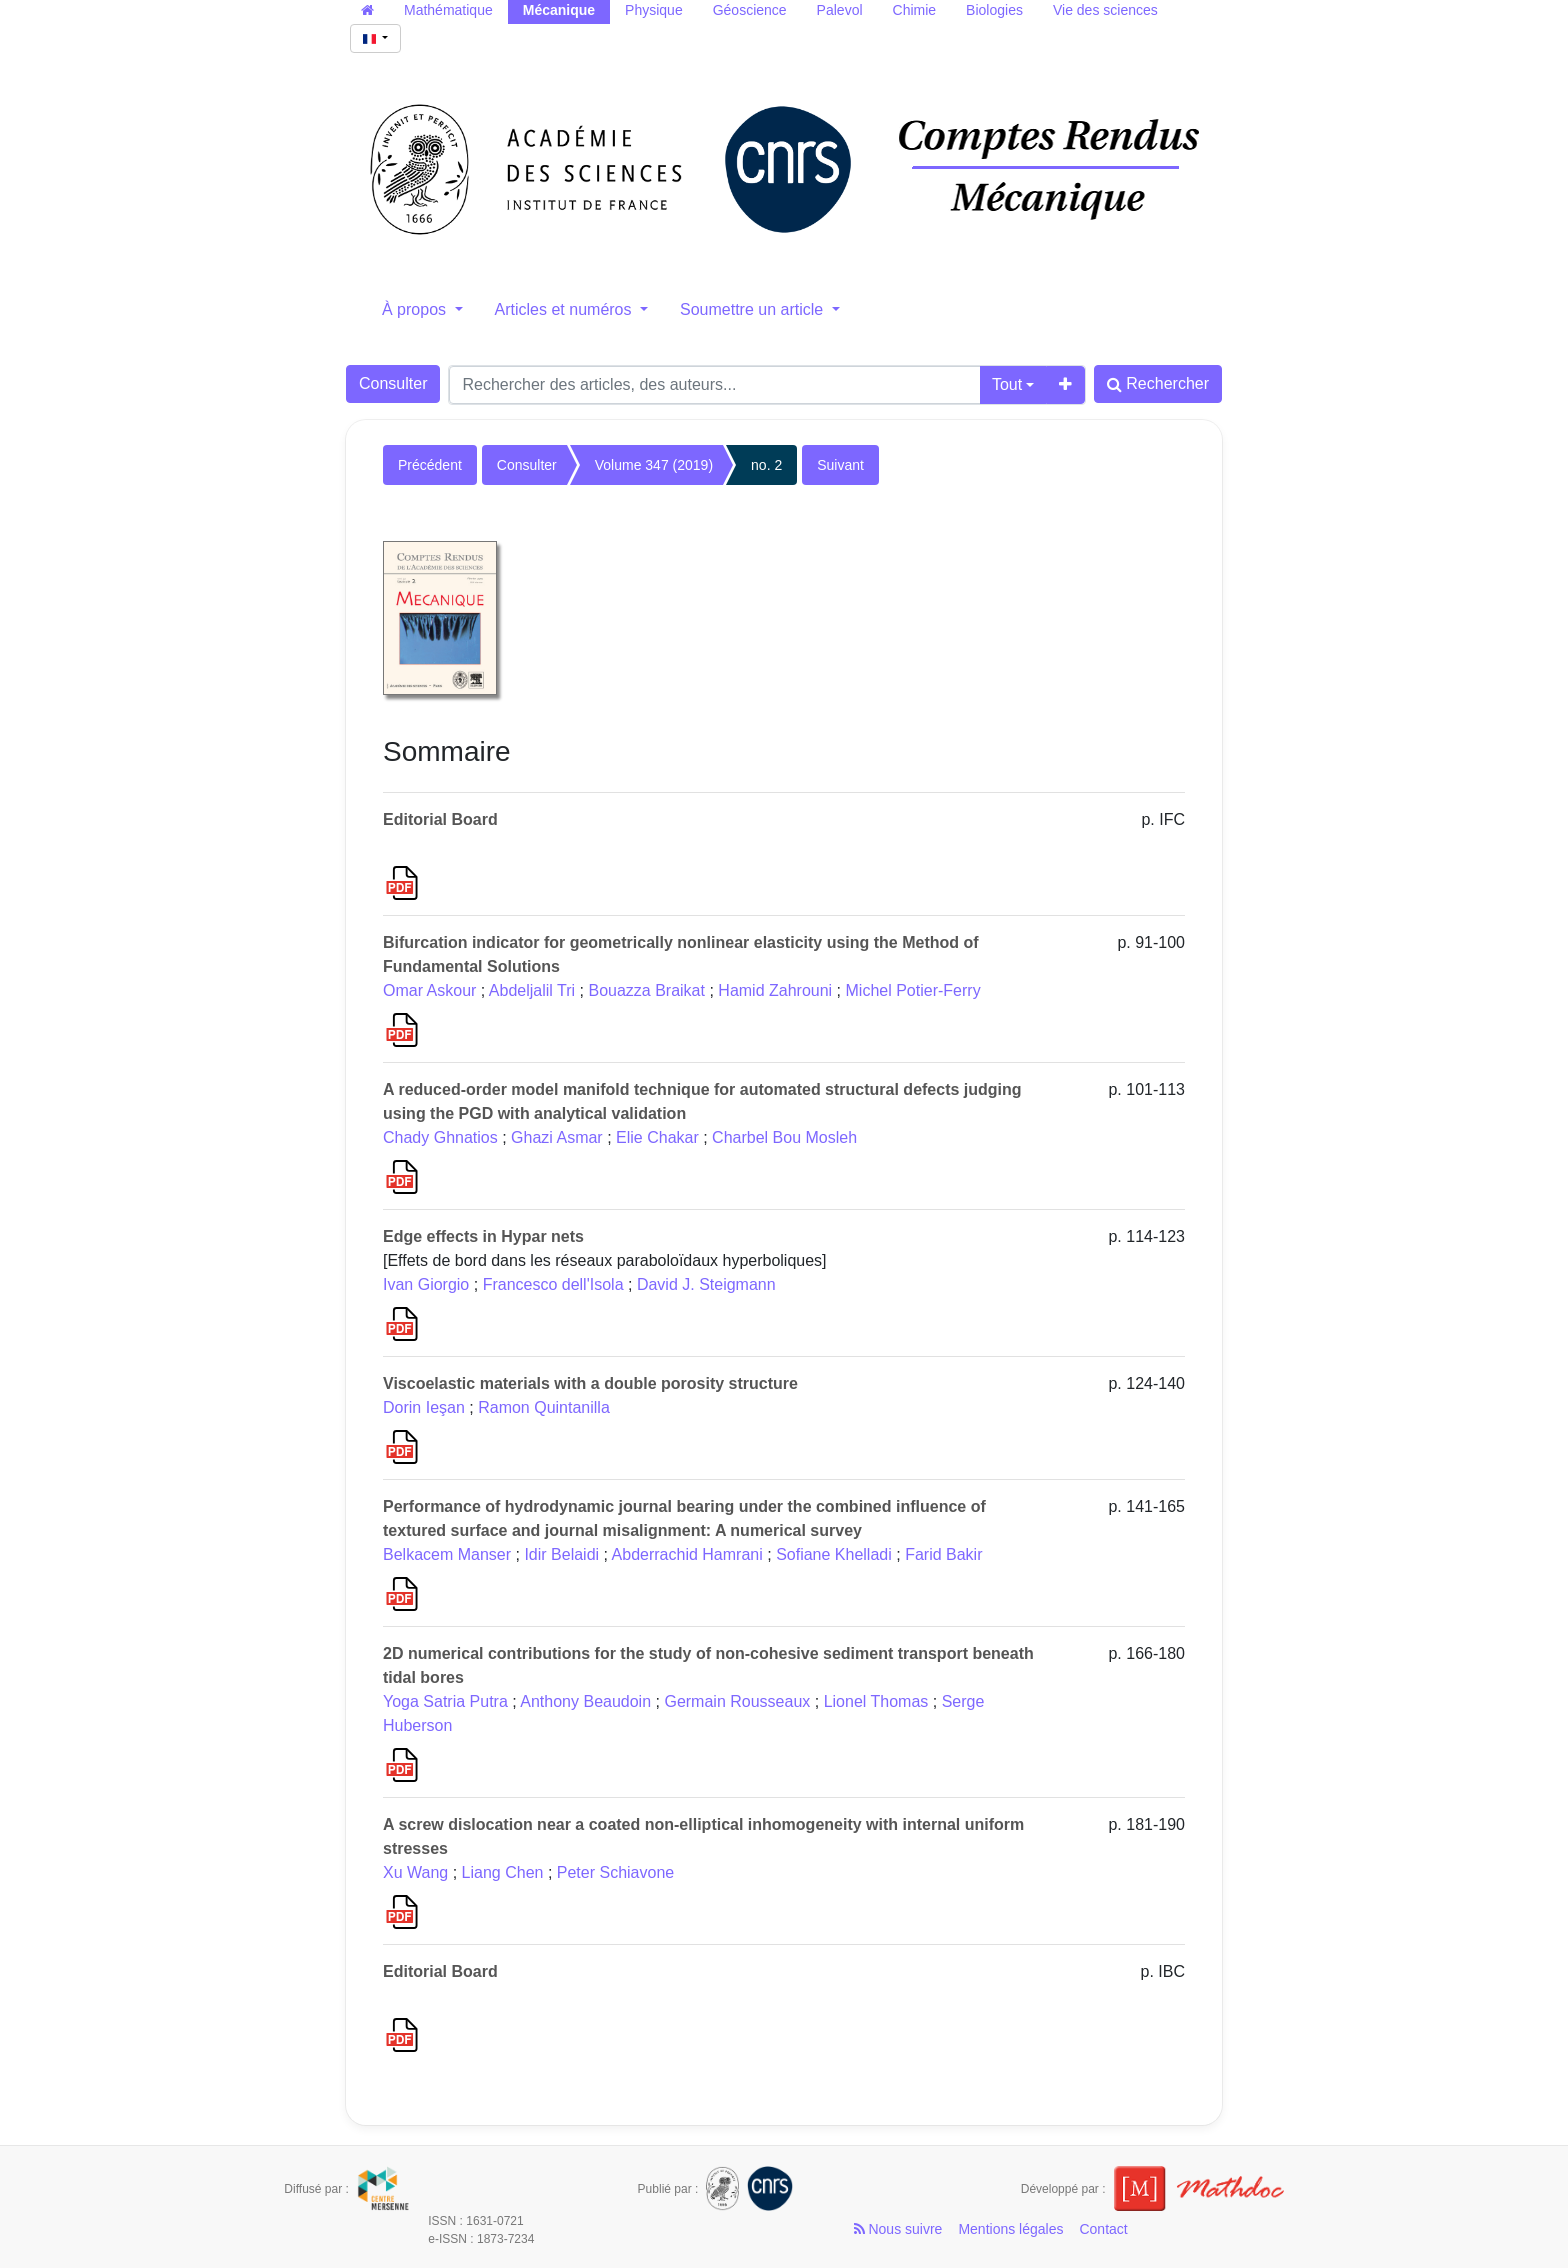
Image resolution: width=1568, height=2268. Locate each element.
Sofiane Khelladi (834, 1554)
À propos (416, 309)
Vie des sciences (1105, 10)
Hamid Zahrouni (775, 990)
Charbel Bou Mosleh (784, 1137)
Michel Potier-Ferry (913, 990)
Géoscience (750, 10)
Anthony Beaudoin (585, 1701)
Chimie (915, 10)
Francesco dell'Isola (553, 1284)
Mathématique (448, 10)
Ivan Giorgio (426, 1284)
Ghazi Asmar (557, 1137)
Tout (1007, 384)
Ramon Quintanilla (544, 1407)
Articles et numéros (565, 309)
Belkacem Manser (447, 1554)
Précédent (430, 465)
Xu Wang (415, 1872)
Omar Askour (429, 990)
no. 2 (766, 465)
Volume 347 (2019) (654, 465)
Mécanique (559, 10)
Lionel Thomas (876, 1701)
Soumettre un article (754, 309)
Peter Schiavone (615, 1872)
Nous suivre (898, 2229)
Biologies (994, 10)
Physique (654, 10)
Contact (1103, 2229)
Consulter (393, 383)
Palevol (840, 10)
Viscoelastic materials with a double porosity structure (590, 1383)
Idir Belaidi (561, 1554)
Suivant (840, 465)
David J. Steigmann (706, 1284)
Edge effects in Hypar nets (483, 1236)
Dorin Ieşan (424, 1407)
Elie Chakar (657, 1137)
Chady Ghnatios (440, 1137)
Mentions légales (1010, 2229)
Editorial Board (440, 819)
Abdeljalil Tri (532, 990)
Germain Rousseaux (737, 1701)
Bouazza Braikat (646, 990)
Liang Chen (503, 1872)
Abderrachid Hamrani (687, 1554)
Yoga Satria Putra (445, 1701)
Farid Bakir (943, 1554)
